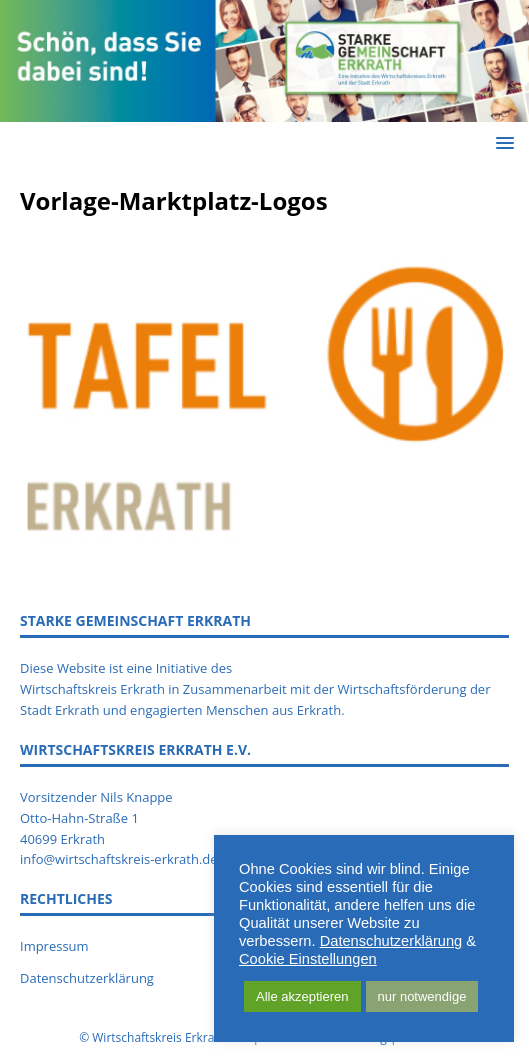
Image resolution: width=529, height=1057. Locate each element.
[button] (501, 142)
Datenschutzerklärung (391, 941)
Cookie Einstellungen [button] (308, 959)
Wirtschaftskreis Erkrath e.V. (170, 1037)
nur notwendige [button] (422, 996)
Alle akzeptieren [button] (302, 996)
